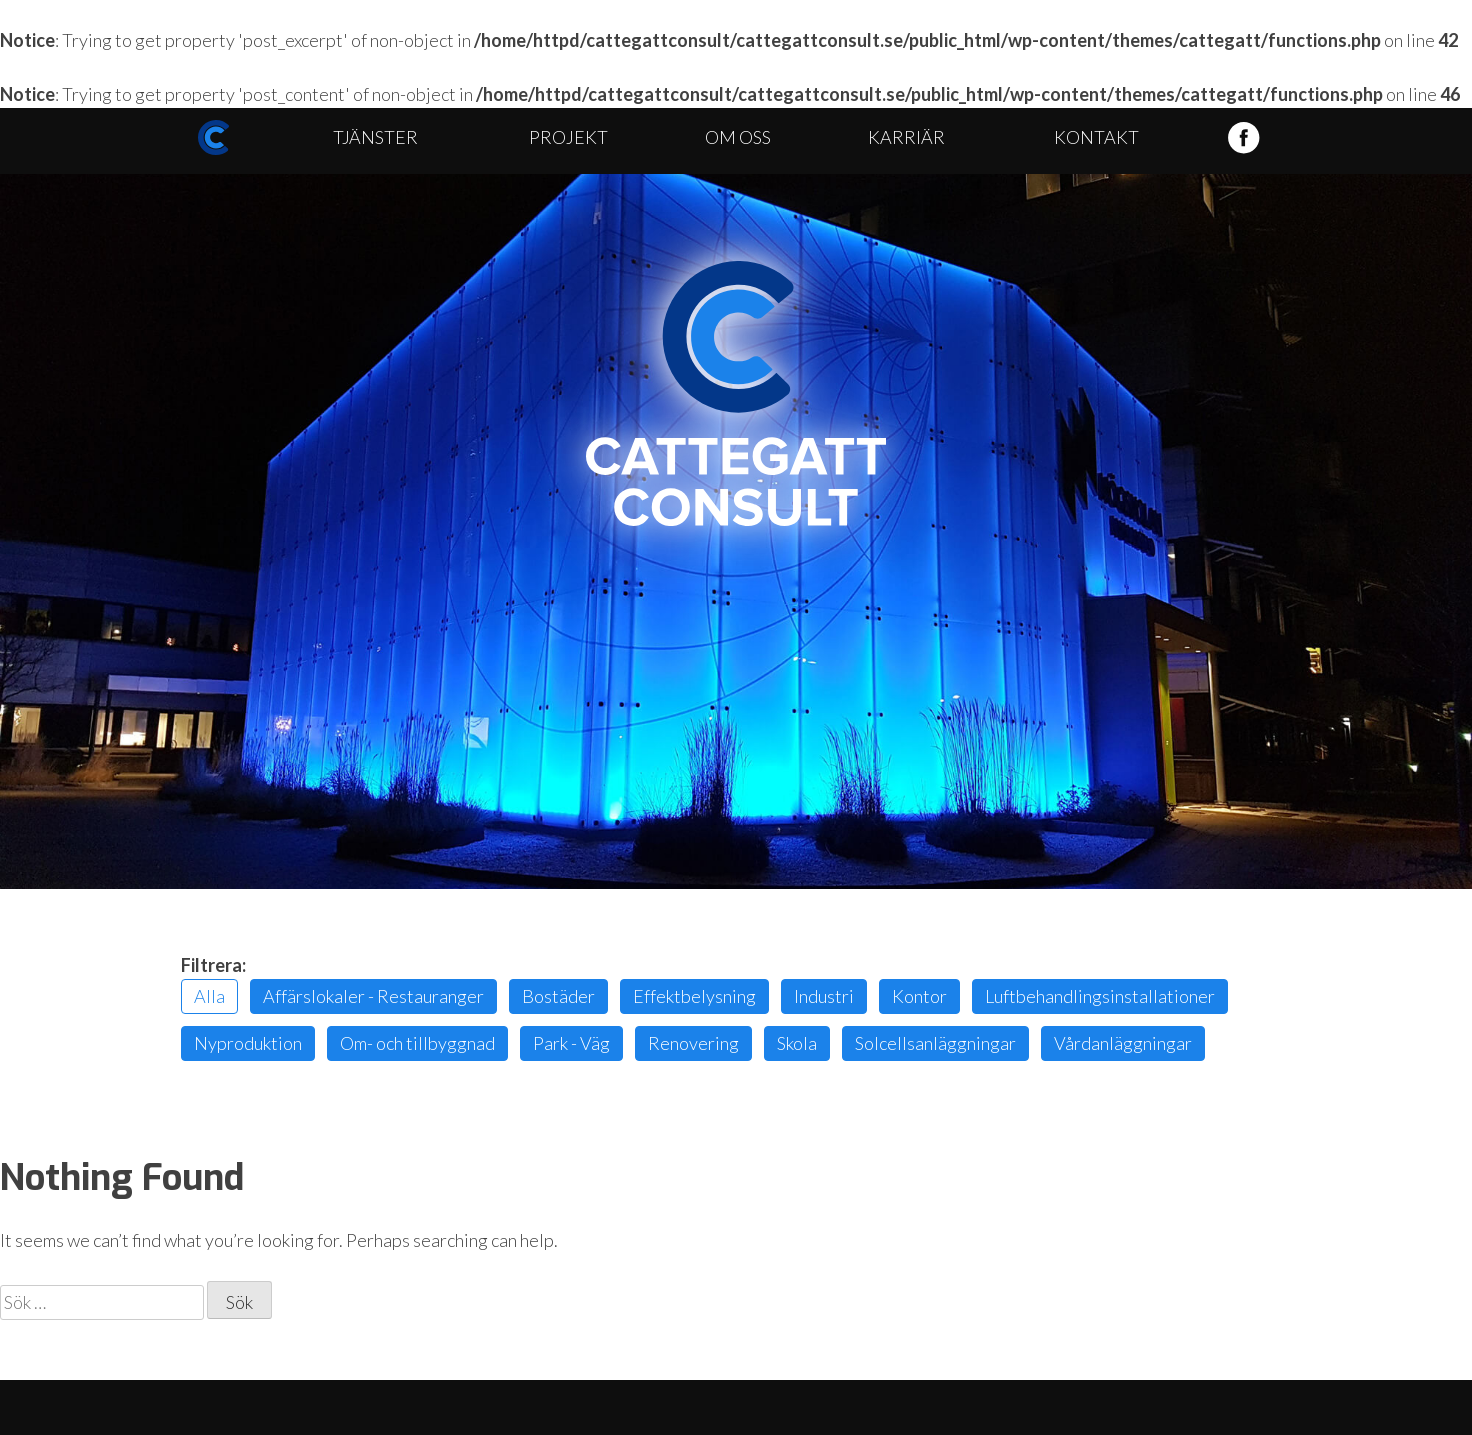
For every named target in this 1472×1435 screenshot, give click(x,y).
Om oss (738, 137)
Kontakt (1096, 137)
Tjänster (375, 137)
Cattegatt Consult (736, 394)
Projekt (568, 137)
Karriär (906, 137)
